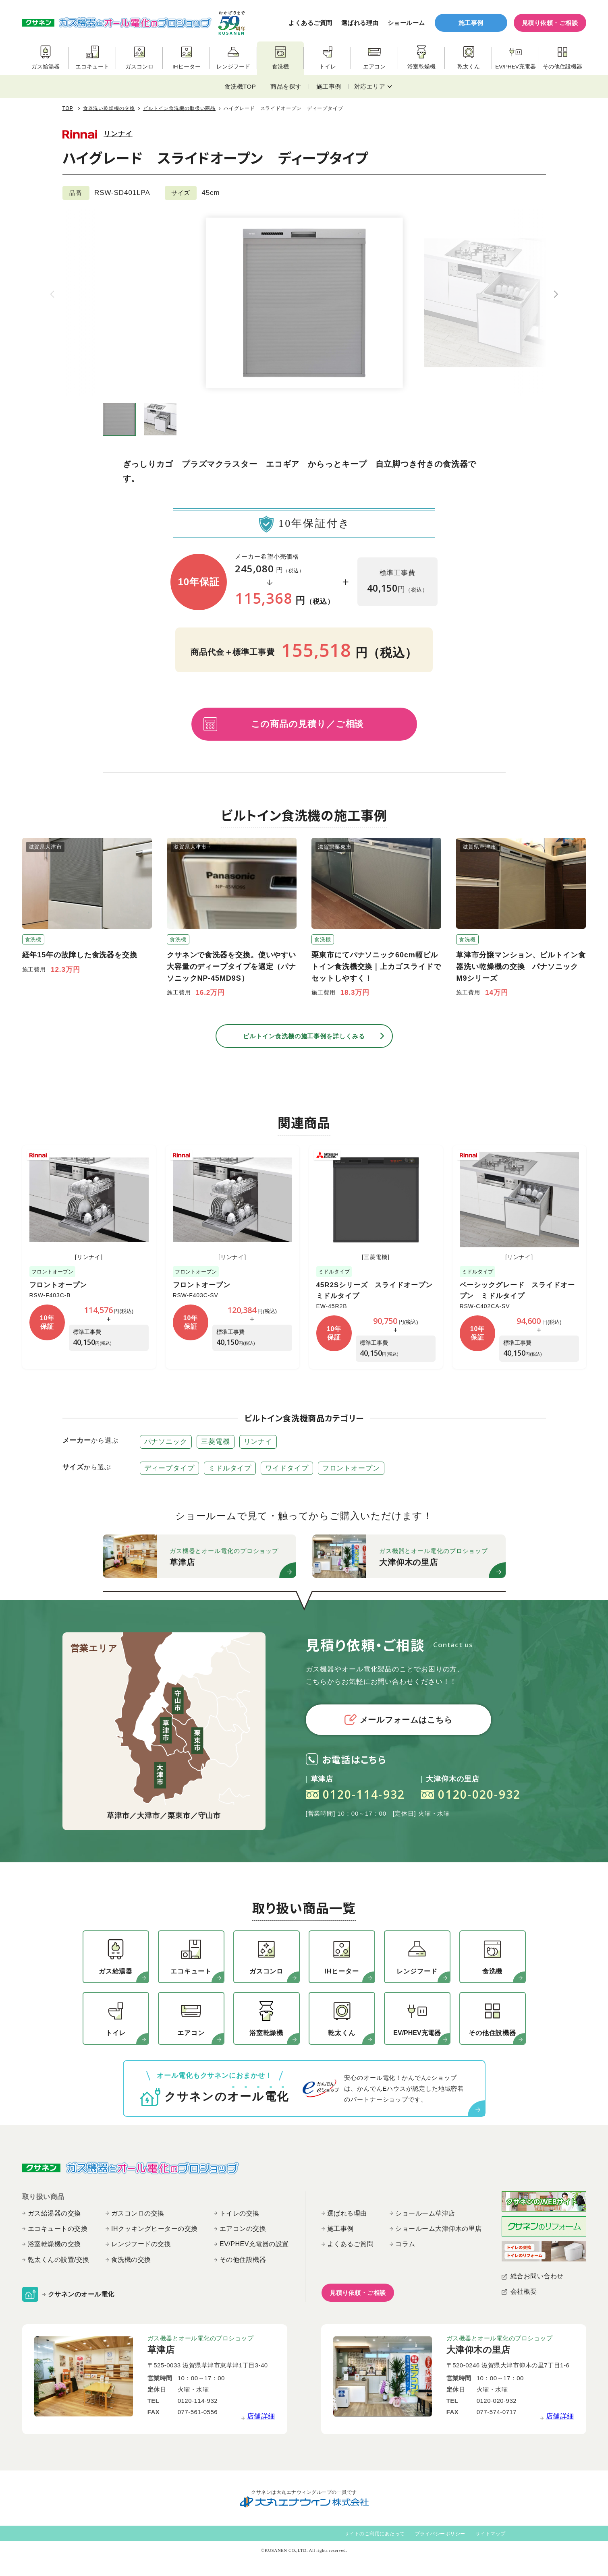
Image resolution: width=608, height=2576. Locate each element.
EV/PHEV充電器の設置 (254, 2244)
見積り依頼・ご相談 (550, 22)
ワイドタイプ (286, 1468)
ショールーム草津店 (425, 2213)
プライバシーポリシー (440, 2534)
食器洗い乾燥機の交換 (109, 108)
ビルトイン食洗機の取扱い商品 (179, 108)
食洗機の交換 (131, 2259)
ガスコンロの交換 (137, 2213)
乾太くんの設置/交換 (58, 2259)
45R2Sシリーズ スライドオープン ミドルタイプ (378, 1290)
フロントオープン (58, 1285)
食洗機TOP (240, 86)
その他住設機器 (243, 2259)
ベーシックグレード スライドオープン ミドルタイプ (517, 1290)
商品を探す (286, 86)
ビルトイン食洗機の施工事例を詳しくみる (304, 1036)
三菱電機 (215, 1441)
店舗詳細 (261, 2416)
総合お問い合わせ (537, 2276)
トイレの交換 (239, 2213)
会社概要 (523, 2291)
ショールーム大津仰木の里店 (438, 2228)
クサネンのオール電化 (81, 2294)
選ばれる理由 (360, 22)
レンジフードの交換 (141, 2244)
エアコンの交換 (243, 2228)
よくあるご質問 (310, 22)
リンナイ (118, 134)
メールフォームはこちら (398, 1719)
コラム (405, 2244)
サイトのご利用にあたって (374, 2534)
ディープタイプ (169, 1468)
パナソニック (165, 1441)
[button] (556, 294)
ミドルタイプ (229, 1468)
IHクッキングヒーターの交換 (154, 2228)
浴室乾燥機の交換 (54, 2244)
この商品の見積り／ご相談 (307, 724)
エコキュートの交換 (58, 2228)
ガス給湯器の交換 (54, 2213)
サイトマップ (490, 2534)
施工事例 (471, 22)
